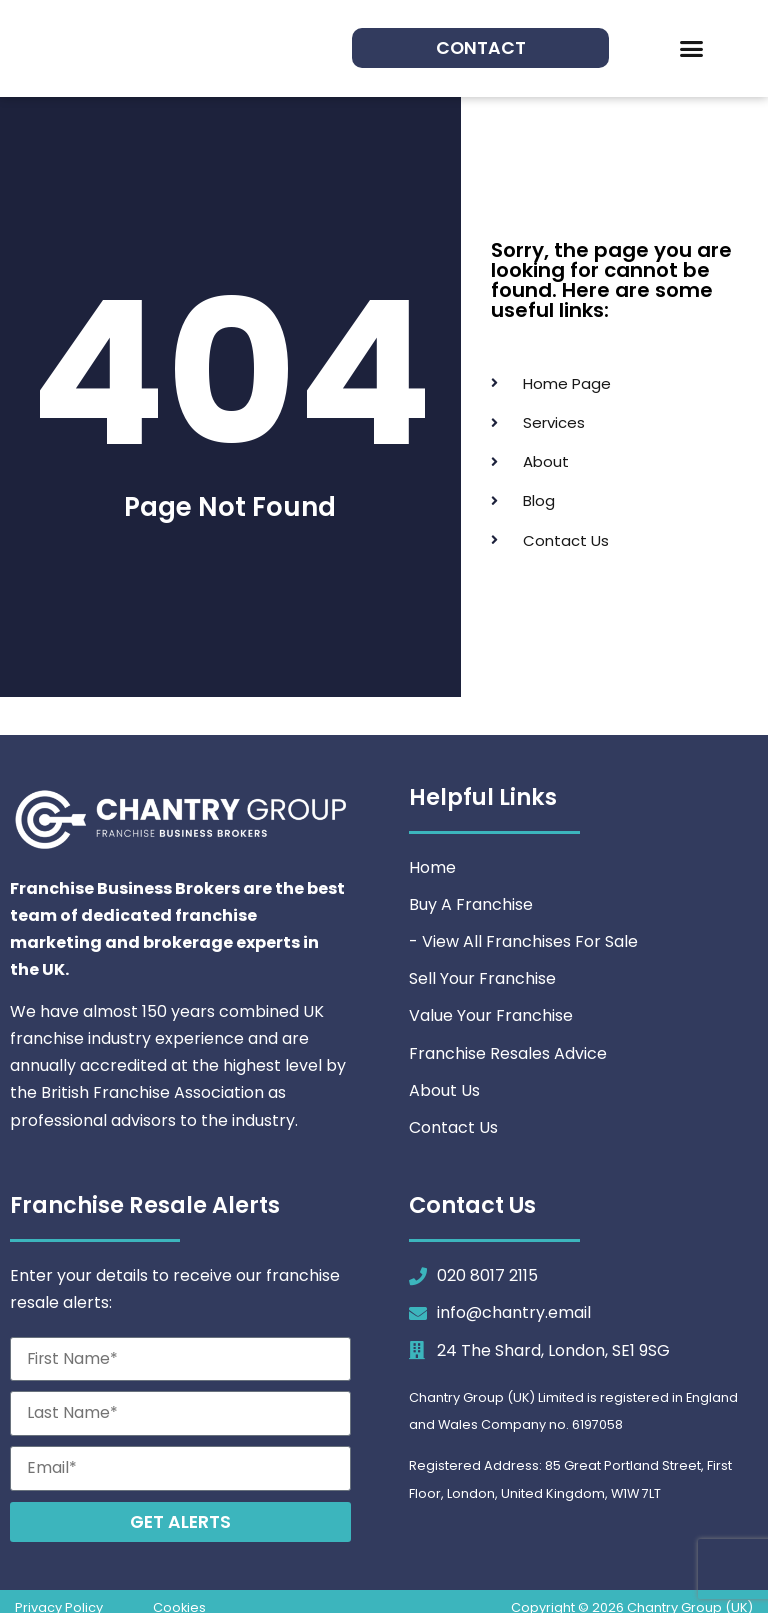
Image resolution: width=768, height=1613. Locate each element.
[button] (692, 49)
